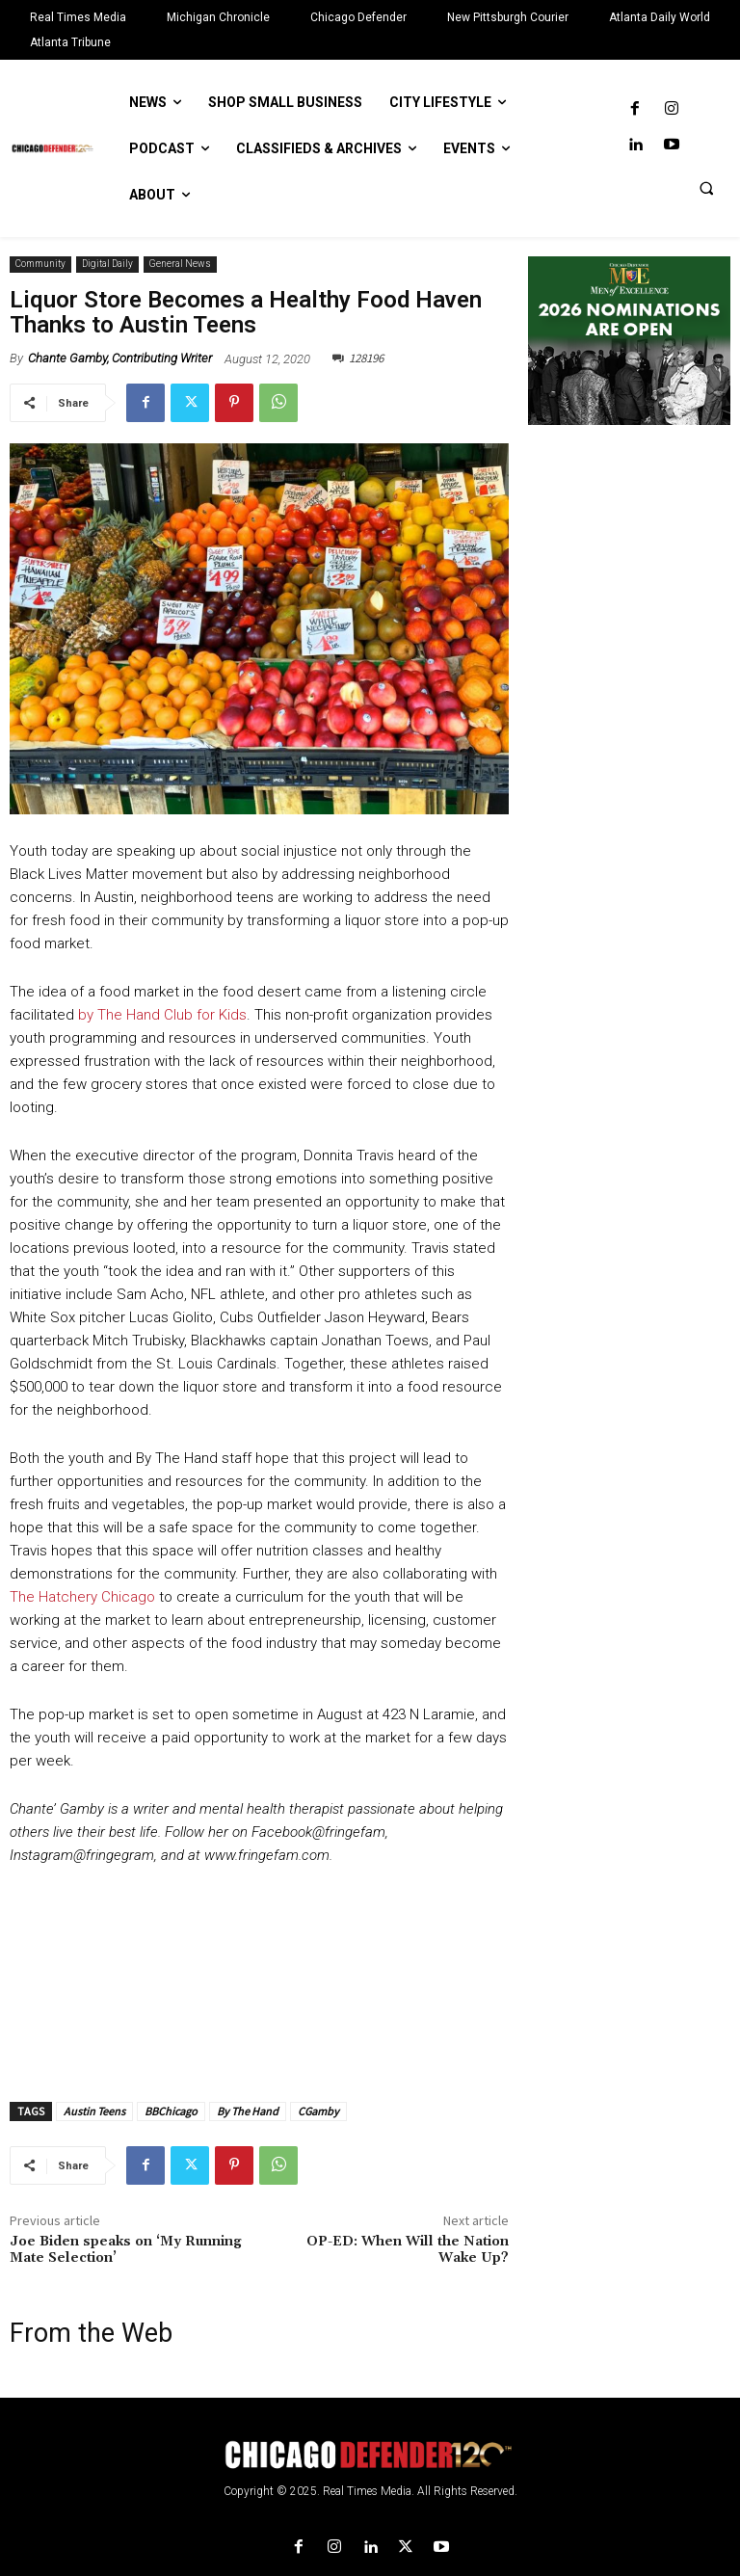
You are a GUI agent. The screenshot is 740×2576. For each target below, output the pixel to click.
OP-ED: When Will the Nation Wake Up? (407, 2250)
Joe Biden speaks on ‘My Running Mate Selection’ (126, 2250)
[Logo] (370, 2455)
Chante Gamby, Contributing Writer (120, 358)
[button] (706, 188)
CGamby (318, 2111)
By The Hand (247, 2111)
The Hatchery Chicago (82, 1597)
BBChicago (171, 2111)
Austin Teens (94, 2111)
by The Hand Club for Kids (162, 1014)
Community (40, 264)
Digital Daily (107, 264)
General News (180, 264)
